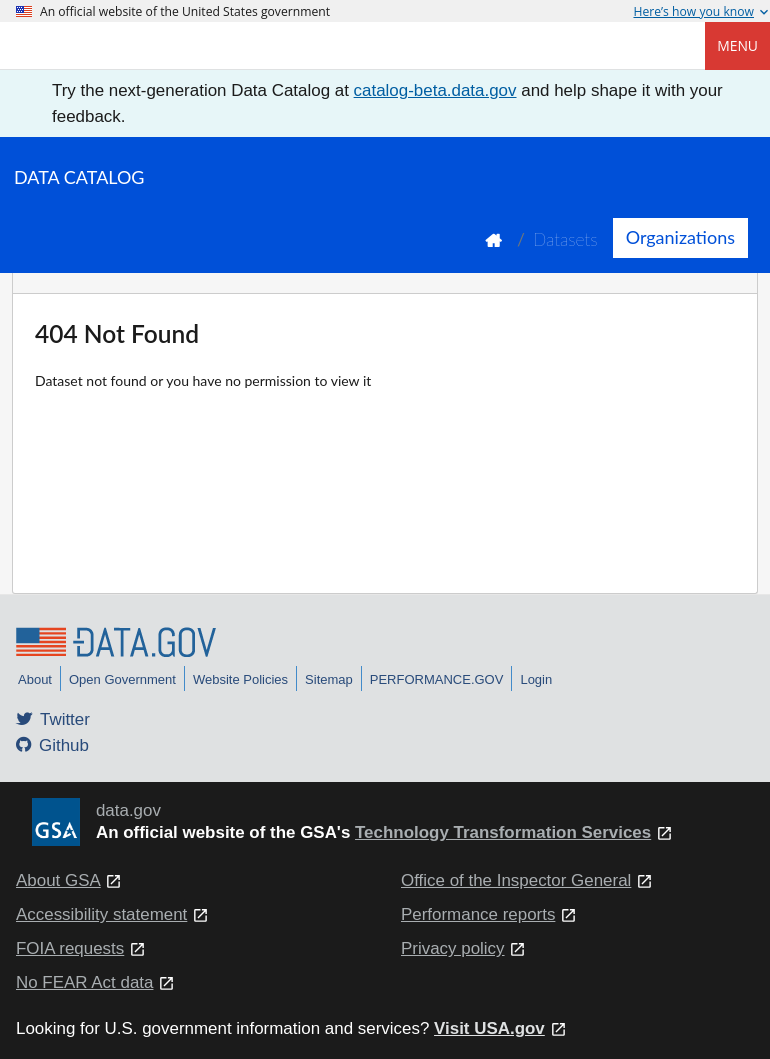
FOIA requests (70, 948)
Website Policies (240, 679)
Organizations (680, 237)
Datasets (565, 239)
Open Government (122, 679)
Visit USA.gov (489, 1028)
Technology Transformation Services (503, 832)
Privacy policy (453, 948)
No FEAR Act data (84, 982)
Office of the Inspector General (516, 880)
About (35, 679)
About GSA (58, 880)
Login (536, 679)
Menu (737, 45)
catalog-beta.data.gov (435, 90)
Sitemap (329, 679)
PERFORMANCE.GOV (437, 679)
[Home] (116, 46)
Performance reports (478, 914)
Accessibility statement (101, 914)
